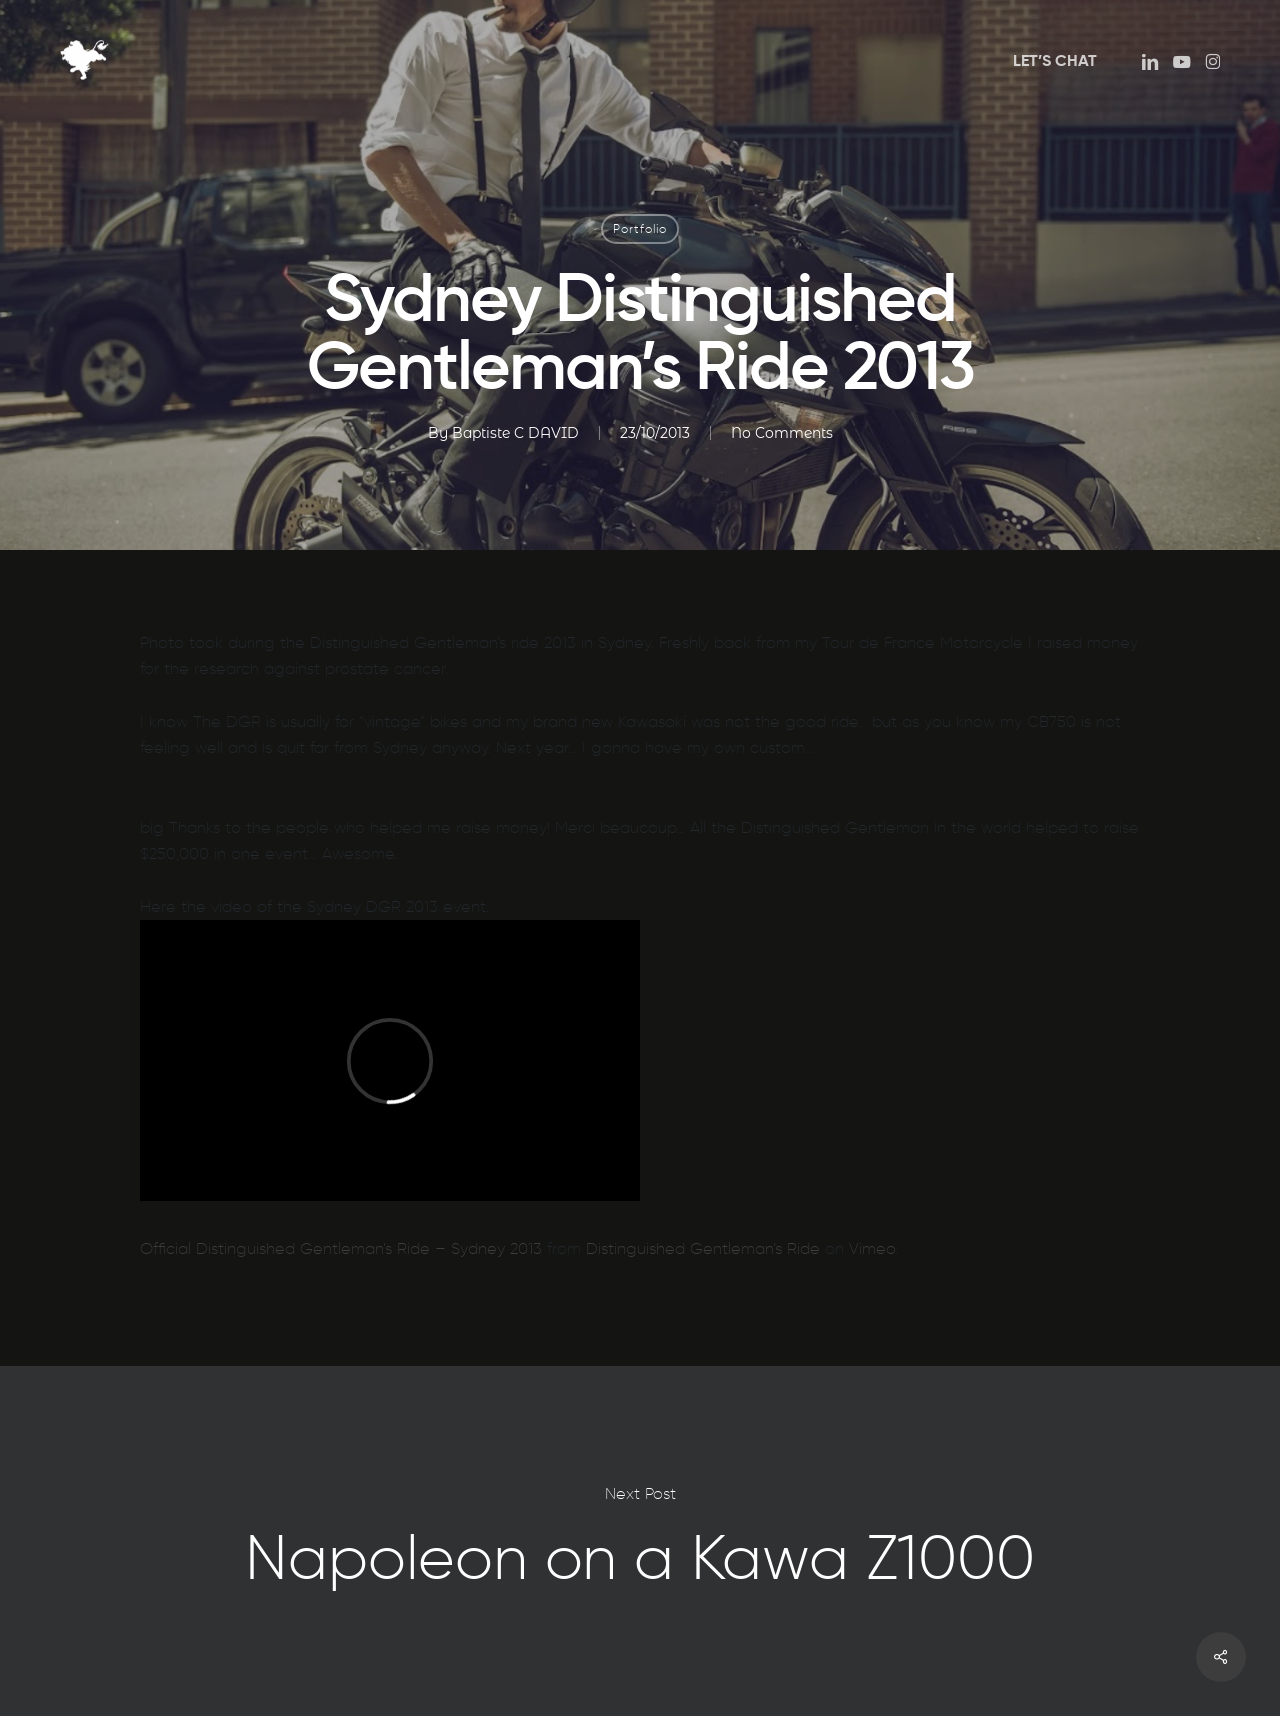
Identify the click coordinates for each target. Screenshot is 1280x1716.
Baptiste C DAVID (515, 433)
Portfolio (640, 228)
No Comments (782, 433)
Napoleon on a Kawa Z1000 (640, 1541)
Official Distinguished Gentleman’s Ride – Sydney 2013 (341, 1248)
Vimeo (872, 1248)
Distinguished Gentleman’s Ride (703, 1248)
